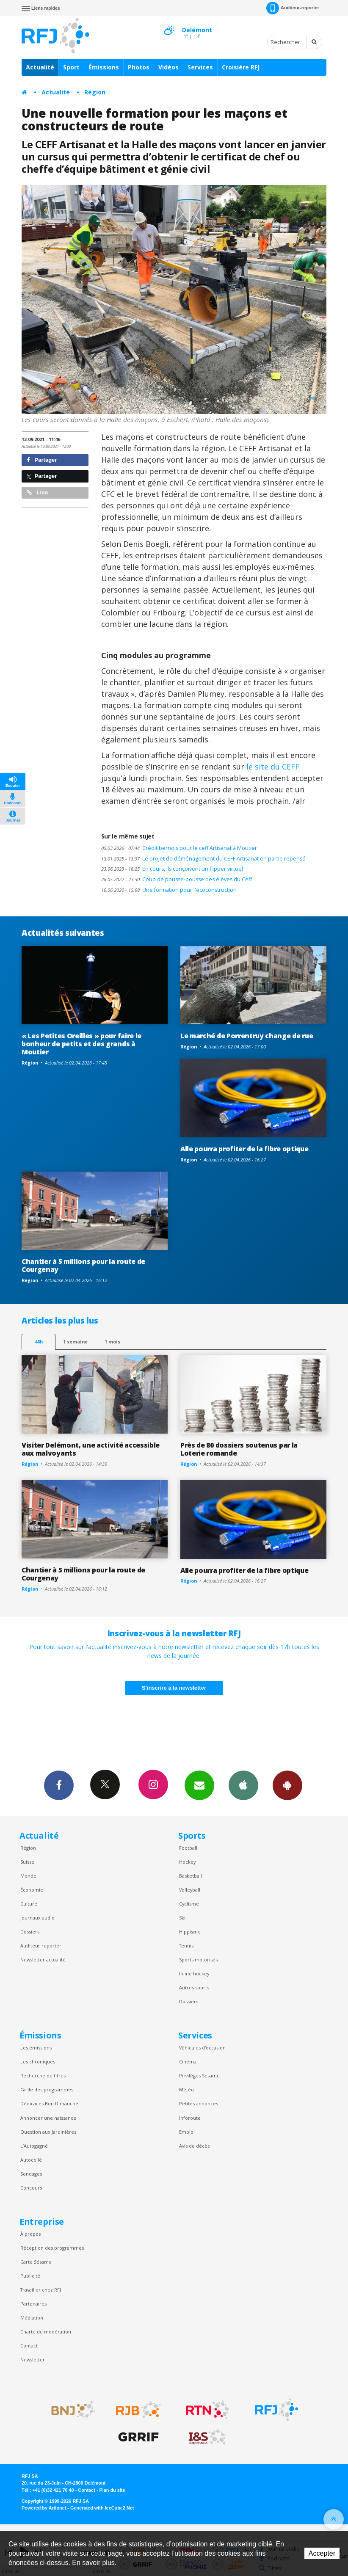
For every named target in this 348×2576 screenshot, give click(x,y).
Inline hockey (194, 1973)
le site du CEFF (272, 766)
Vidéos (168, 67)
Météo (186, 2089)
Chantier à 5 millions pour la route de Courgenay (83, 1265)
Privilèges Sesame (199, 2075)
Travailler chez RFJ (40, 2289)
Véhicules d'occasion (202, 2047)
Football (188, 1848)
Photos (138, 67)
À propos (30, 2234)
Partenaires (33, 2303)
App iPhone (243, 1785)
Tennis (186, 1945)
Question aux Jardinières (48, 2132)
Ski (182, 1917)
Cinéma (187, 2061)
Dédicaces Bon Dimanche (49, 2103)
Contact (29, 2345)
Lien (37, 492)
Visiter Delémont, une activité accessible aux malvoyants (91, 1449)
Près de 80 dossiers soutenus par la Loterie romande (239, 1449)
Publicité (30, 2275)
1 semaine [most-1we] (75, 1341)
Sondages (31, 2173)
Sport (71, 67)
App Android (287, 1785)
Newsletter (32, 2359)
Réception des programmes (52, 2248)
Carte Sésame (36, 2261)
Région (94, 92)
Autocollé (31, 2159)
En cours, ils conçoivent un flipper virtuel (172, 868)
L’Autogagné (34, 2146)
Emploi (187, 2132)
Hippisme (190, 1931)
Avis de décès (194, 2146)
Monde (28, 1875)
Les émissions (36, 2047)
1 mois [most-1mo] (112, 1341)
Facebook (59, 1785)
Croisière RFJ (241, 67)
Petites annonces (198, 2103)
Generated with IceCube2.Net (102, 2507)
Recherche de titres (43, 2075)
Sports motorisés (198, 1959)
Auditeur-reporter (292, 8)
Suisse (27, 1861)
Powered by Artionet (44, 2507)
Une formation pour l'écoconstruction (169, 890)
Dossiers (29, 1931)
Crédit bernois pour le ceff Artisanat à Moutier (179, 848)
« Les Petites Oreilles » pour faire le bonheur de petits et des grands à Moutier (81, 1043)
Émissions (103, 67)
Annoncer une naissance (48, 2118)
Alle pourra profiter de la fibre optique (244, 1148)
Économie (31, 1889)
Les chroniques (37, 2061)
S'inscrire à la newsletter (174, 1688)
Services (200, 67)
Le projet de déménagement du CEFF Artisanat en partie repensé (203, 858)
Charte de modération (45, 2331)
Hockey (187, 1861)
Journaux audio (37, 1917)
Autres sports (194, 1987)
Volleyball (189, 1889)
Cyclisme (189, 1903)
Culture (28, 1903)
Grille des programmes (46, 2089)
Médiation (31, 2317)
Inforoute (190, 2118)
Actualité (40, 67)
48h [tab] (39, 1341)
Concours (31, 2187)
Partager (42, 460)
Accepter (322, 2553)
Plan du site (112, 2490)
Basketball (190, 1875)
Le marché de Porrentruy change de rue (246, 1035)
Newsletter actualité (43, 1959)
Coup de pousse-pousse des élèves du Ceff (176, 879)
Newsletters (199, 1785)
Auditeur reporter (40, 1945)
